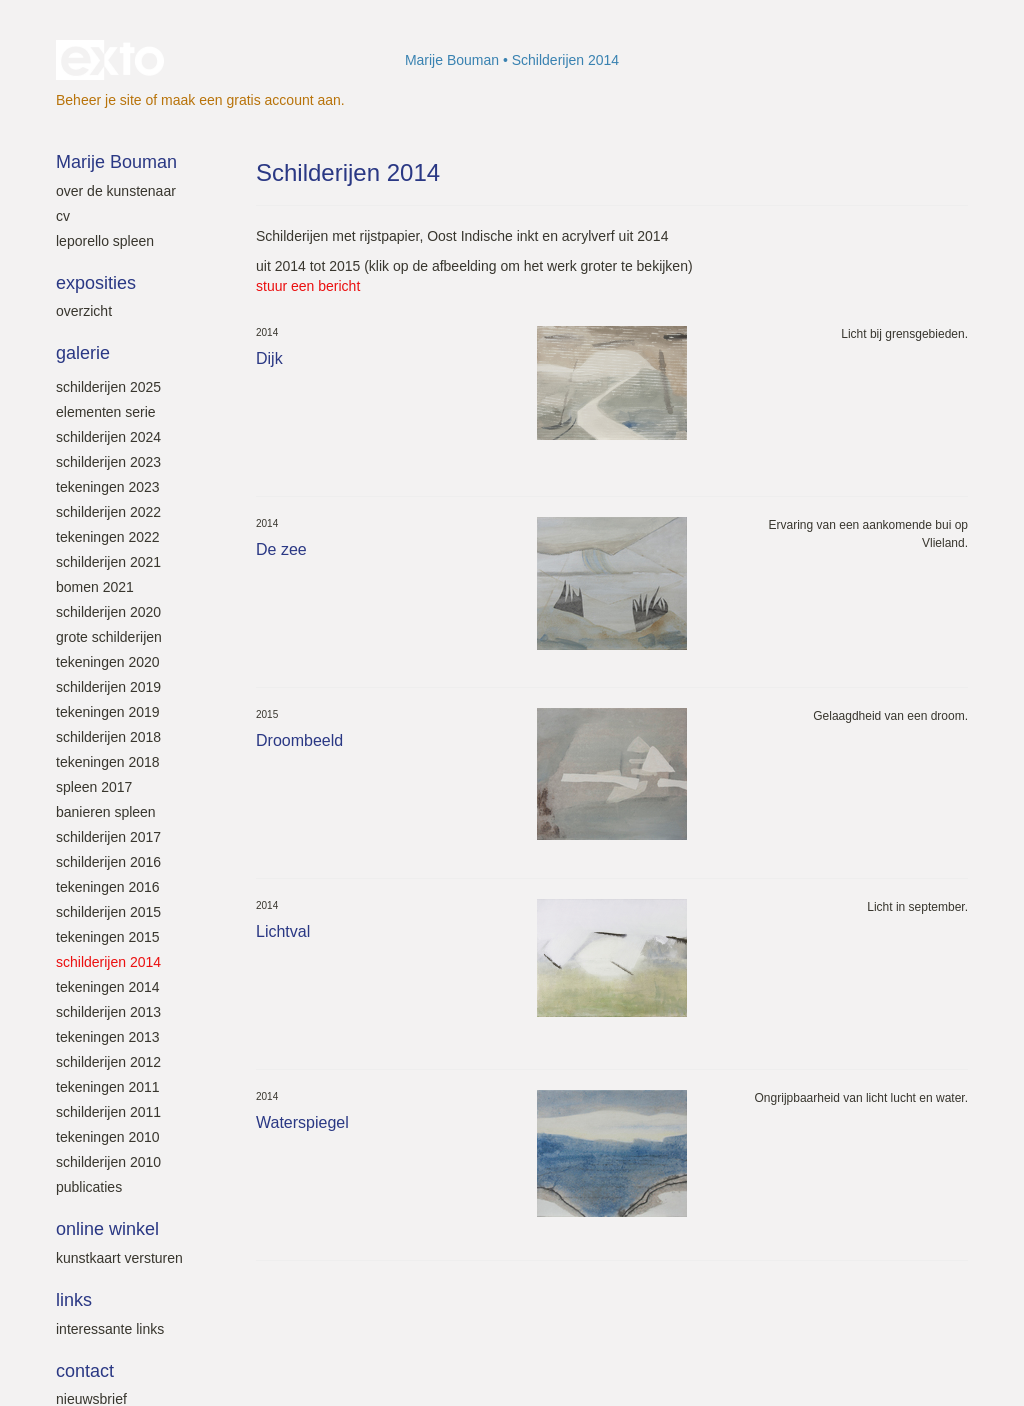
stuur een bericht (308, 286)
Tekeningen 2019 (108, 712)
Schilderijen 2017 (108, 837)
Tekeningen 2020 (108, 662)
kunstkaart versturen (119, 1258)
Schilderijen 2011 (108, 1112)
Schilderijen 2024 (108, 437)
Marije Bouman (452, 60)
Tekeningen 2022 (108, 537)
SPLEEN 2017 (94, 787)
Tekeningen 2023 (108, 487)
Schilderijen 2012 (108, 1062)
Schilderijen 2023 (108, 462)
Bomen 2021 (95, 587)
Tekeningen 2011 (108, 1087)
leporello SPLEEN (105, 241)
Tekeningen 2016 (108, 887)
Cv (63, 216)
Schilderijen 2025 (108, 387)
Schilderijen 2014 (108, 962)
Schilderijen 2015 (108, 912)
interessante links (110, 1329)
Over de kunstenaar (116, 191)
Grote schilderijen (109, 637)
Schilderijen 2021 (108, 562)
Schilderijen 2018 (108, 737)
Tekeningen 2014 (108, 987)
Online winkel (107, 1229)
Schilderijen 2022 (108, 512)
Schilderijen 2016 (108, 862)
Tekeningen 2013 (108, 1037)
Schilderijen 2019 (108, 687)
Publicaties (89, 1187)
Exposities (96, 283)
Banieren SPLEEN (106, 812)
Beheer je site (99, 100)
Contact (85, 1371)
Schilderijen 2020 (108, 612)
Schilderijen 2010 (108, 1162)
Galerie (83, 353)
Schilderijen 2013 (108, 1012)
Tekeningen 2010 (108, 1137)
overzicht (84, 311)
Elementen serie (106, 412)
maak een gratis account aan (251, 100)
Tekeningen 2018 (108, 762)
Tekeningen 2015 (108, 937)
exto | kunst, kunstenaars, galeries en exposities (112, 60)
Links (74, 1300)
